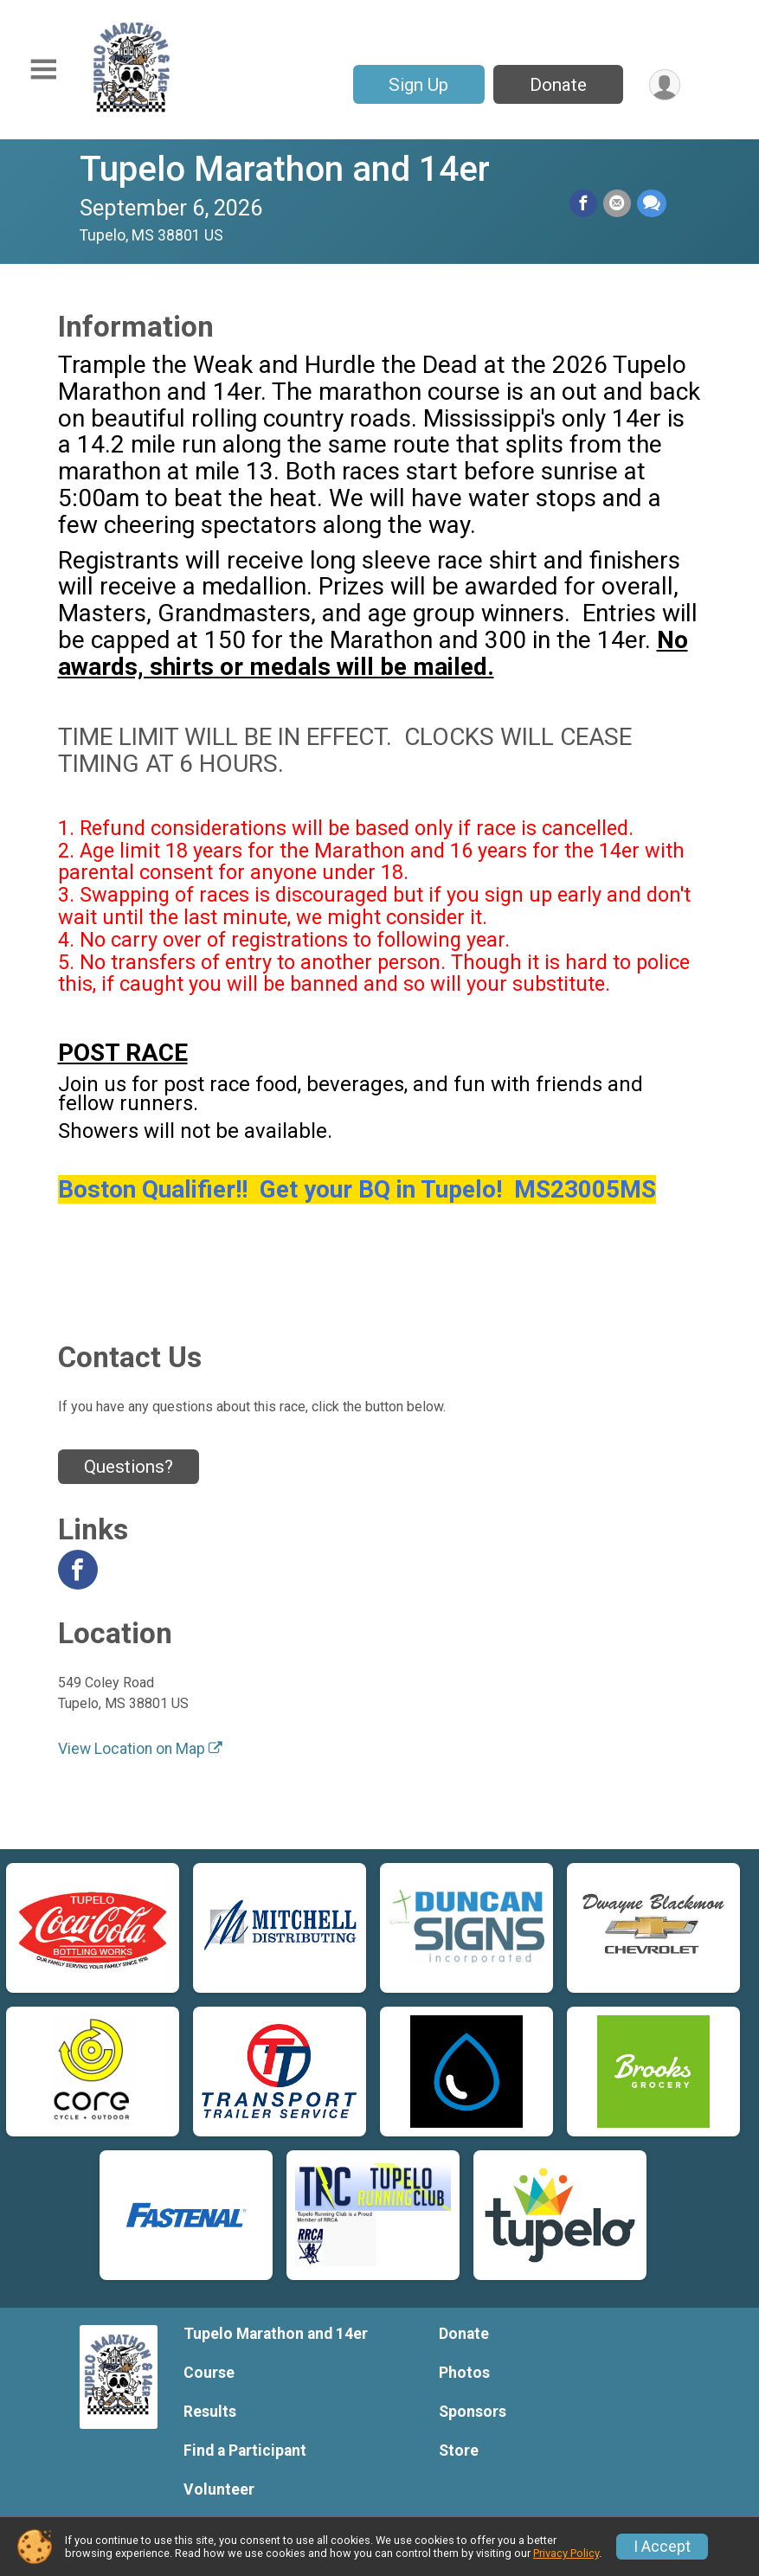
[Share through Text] (651, 203)
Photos (464, 2372)
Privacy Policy (566, 2553)
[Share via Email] (618, 203)
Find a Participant (244, 2450)
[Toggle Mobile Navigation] (43, 69)
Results (209, 2411)
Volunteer (218, 2489)
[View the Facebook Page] (78, 1570)
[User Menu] (664, 84)
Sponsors (472, 2411)
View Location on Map (140, 1748)
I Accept (662, 2546)
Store (459, 2450)
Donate (557, 84)
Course (209, 2372)
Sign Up (417, 84)
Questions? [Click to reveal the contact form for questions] (128, 1466)
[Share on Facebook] (585, 203)
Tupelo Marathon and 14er (285, 169)
